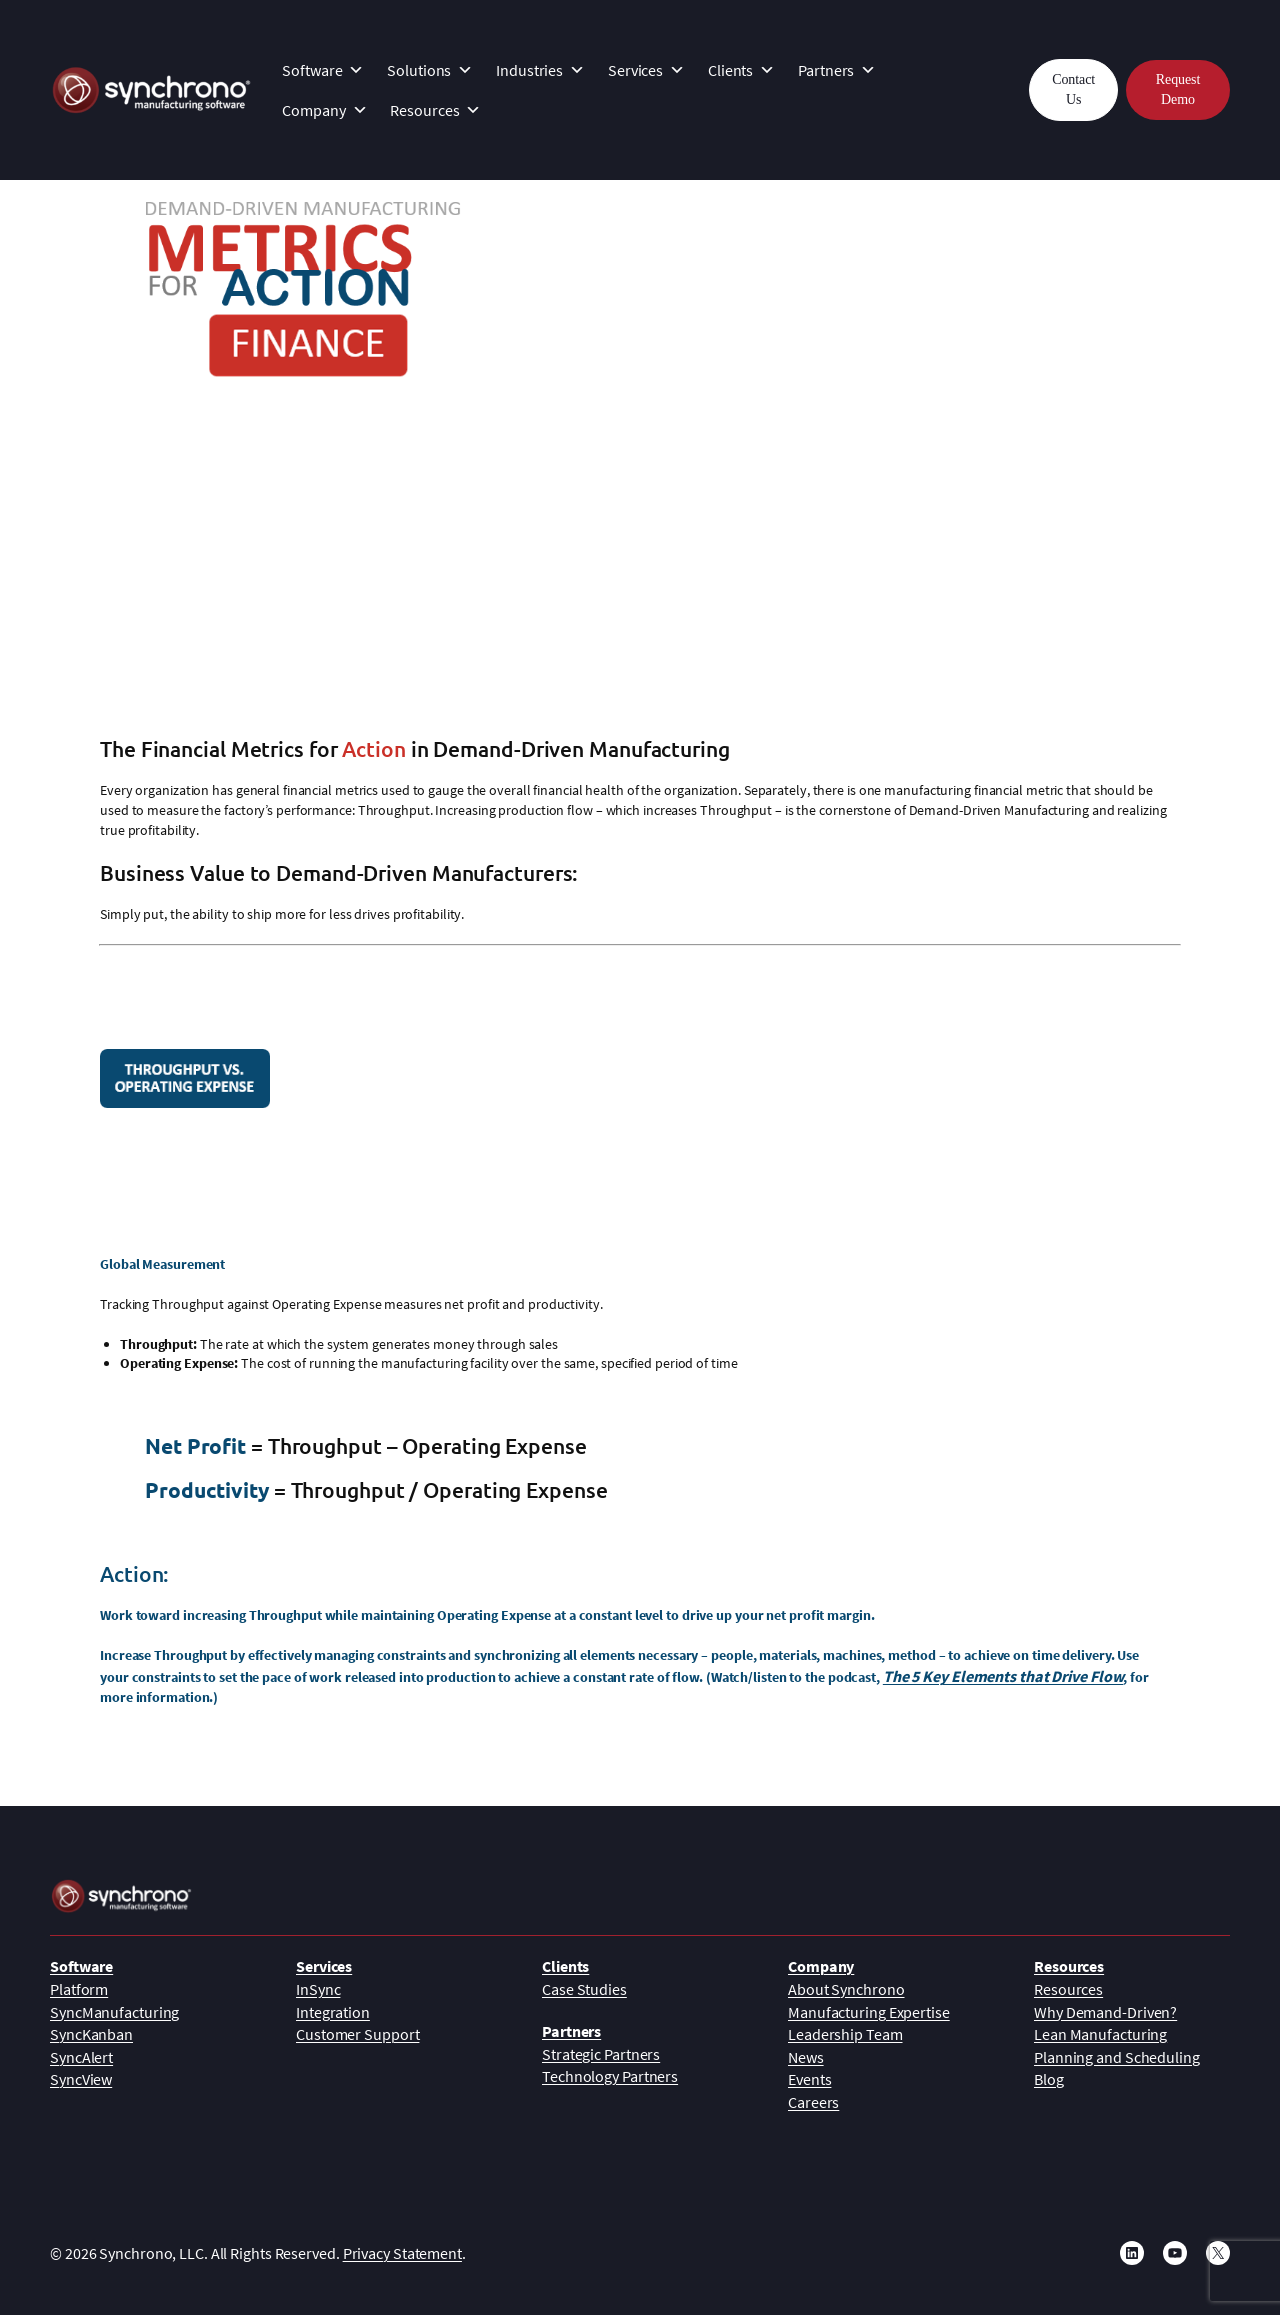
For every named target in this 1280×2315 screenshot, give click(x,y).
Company (324, 110)
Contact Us (1073, 89)
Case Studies (584, 1989)
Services (646, 70)
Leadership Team (845, 2034)
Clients (741, 70)
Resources (435, 110)
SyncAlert (81, 2057)
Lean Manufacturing (1100, 2034)
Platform (79, 1989)
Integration (333, 2012)
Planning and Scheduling (1117, 2057)
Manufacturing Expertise (869, 2012)
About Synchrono (846, 1989)
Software (323, 70)
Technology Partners (610, 2076)
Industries (540, 70)
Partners (837, 70)
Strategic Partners (601, 2054)
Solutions (430, 70)
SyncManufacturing (114, 2012)
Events (809, 2079)
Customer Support (357, 2034)
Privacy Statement (402, 2253)
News (806, 2057)
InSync (318, 1989)
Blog (1049, 2079)
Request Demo (1178, 89)
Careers (813, 2102)
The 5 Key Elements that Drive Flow (1003, 1676)
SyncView (81, 2079)
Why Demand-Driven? (1105, 2012)
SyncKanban (91, 2034)
